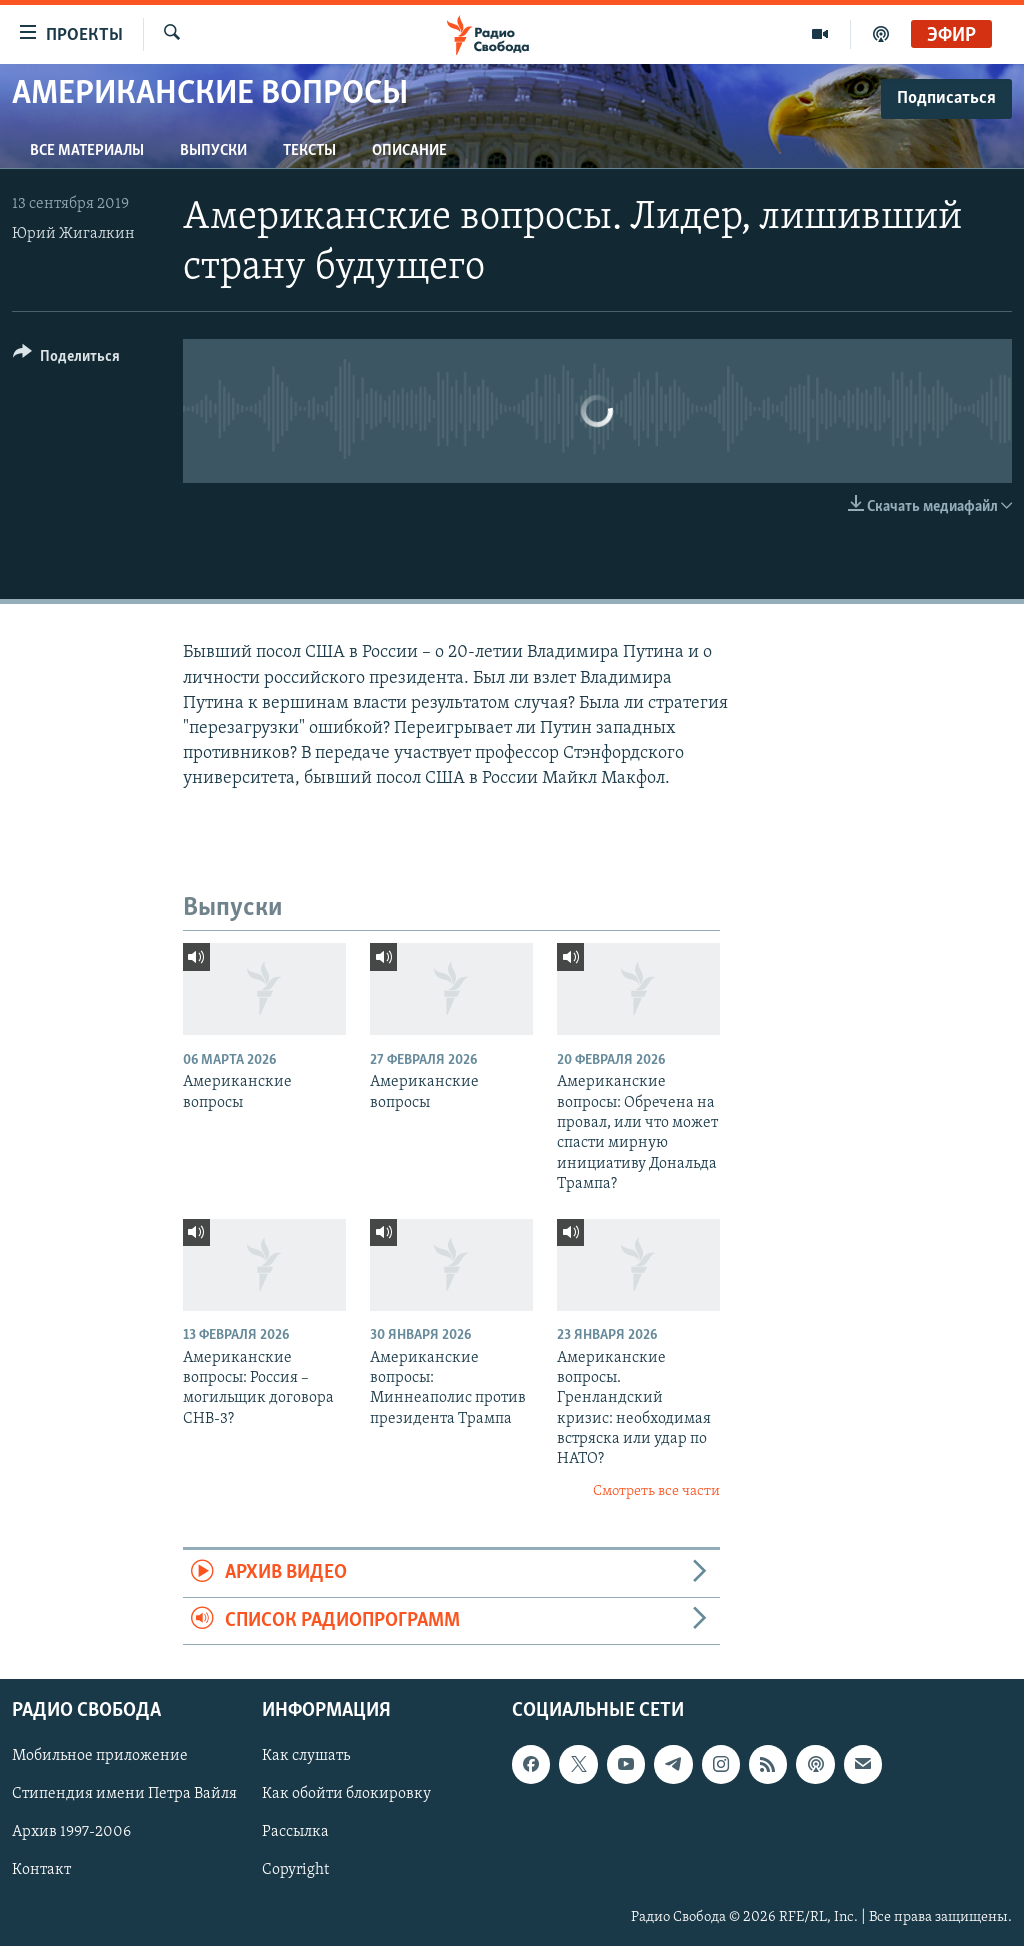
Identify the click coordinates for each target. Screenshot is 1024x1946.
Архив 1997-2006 (71, 1832)
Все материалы (87, 151)
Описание (409, 151)
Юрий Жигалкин (73, 234)
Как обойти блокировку (346, 1794)
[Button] (66, 359)
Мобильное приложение (100, 1756)
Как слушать (306, 1756)
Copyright (295, 1871)
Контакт (41, 1871)
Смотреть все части (656, 1491)
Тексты (309, 151)
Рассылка (295, 1832)
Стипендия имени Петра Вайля (124, 1794)
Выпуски (213, 151)
